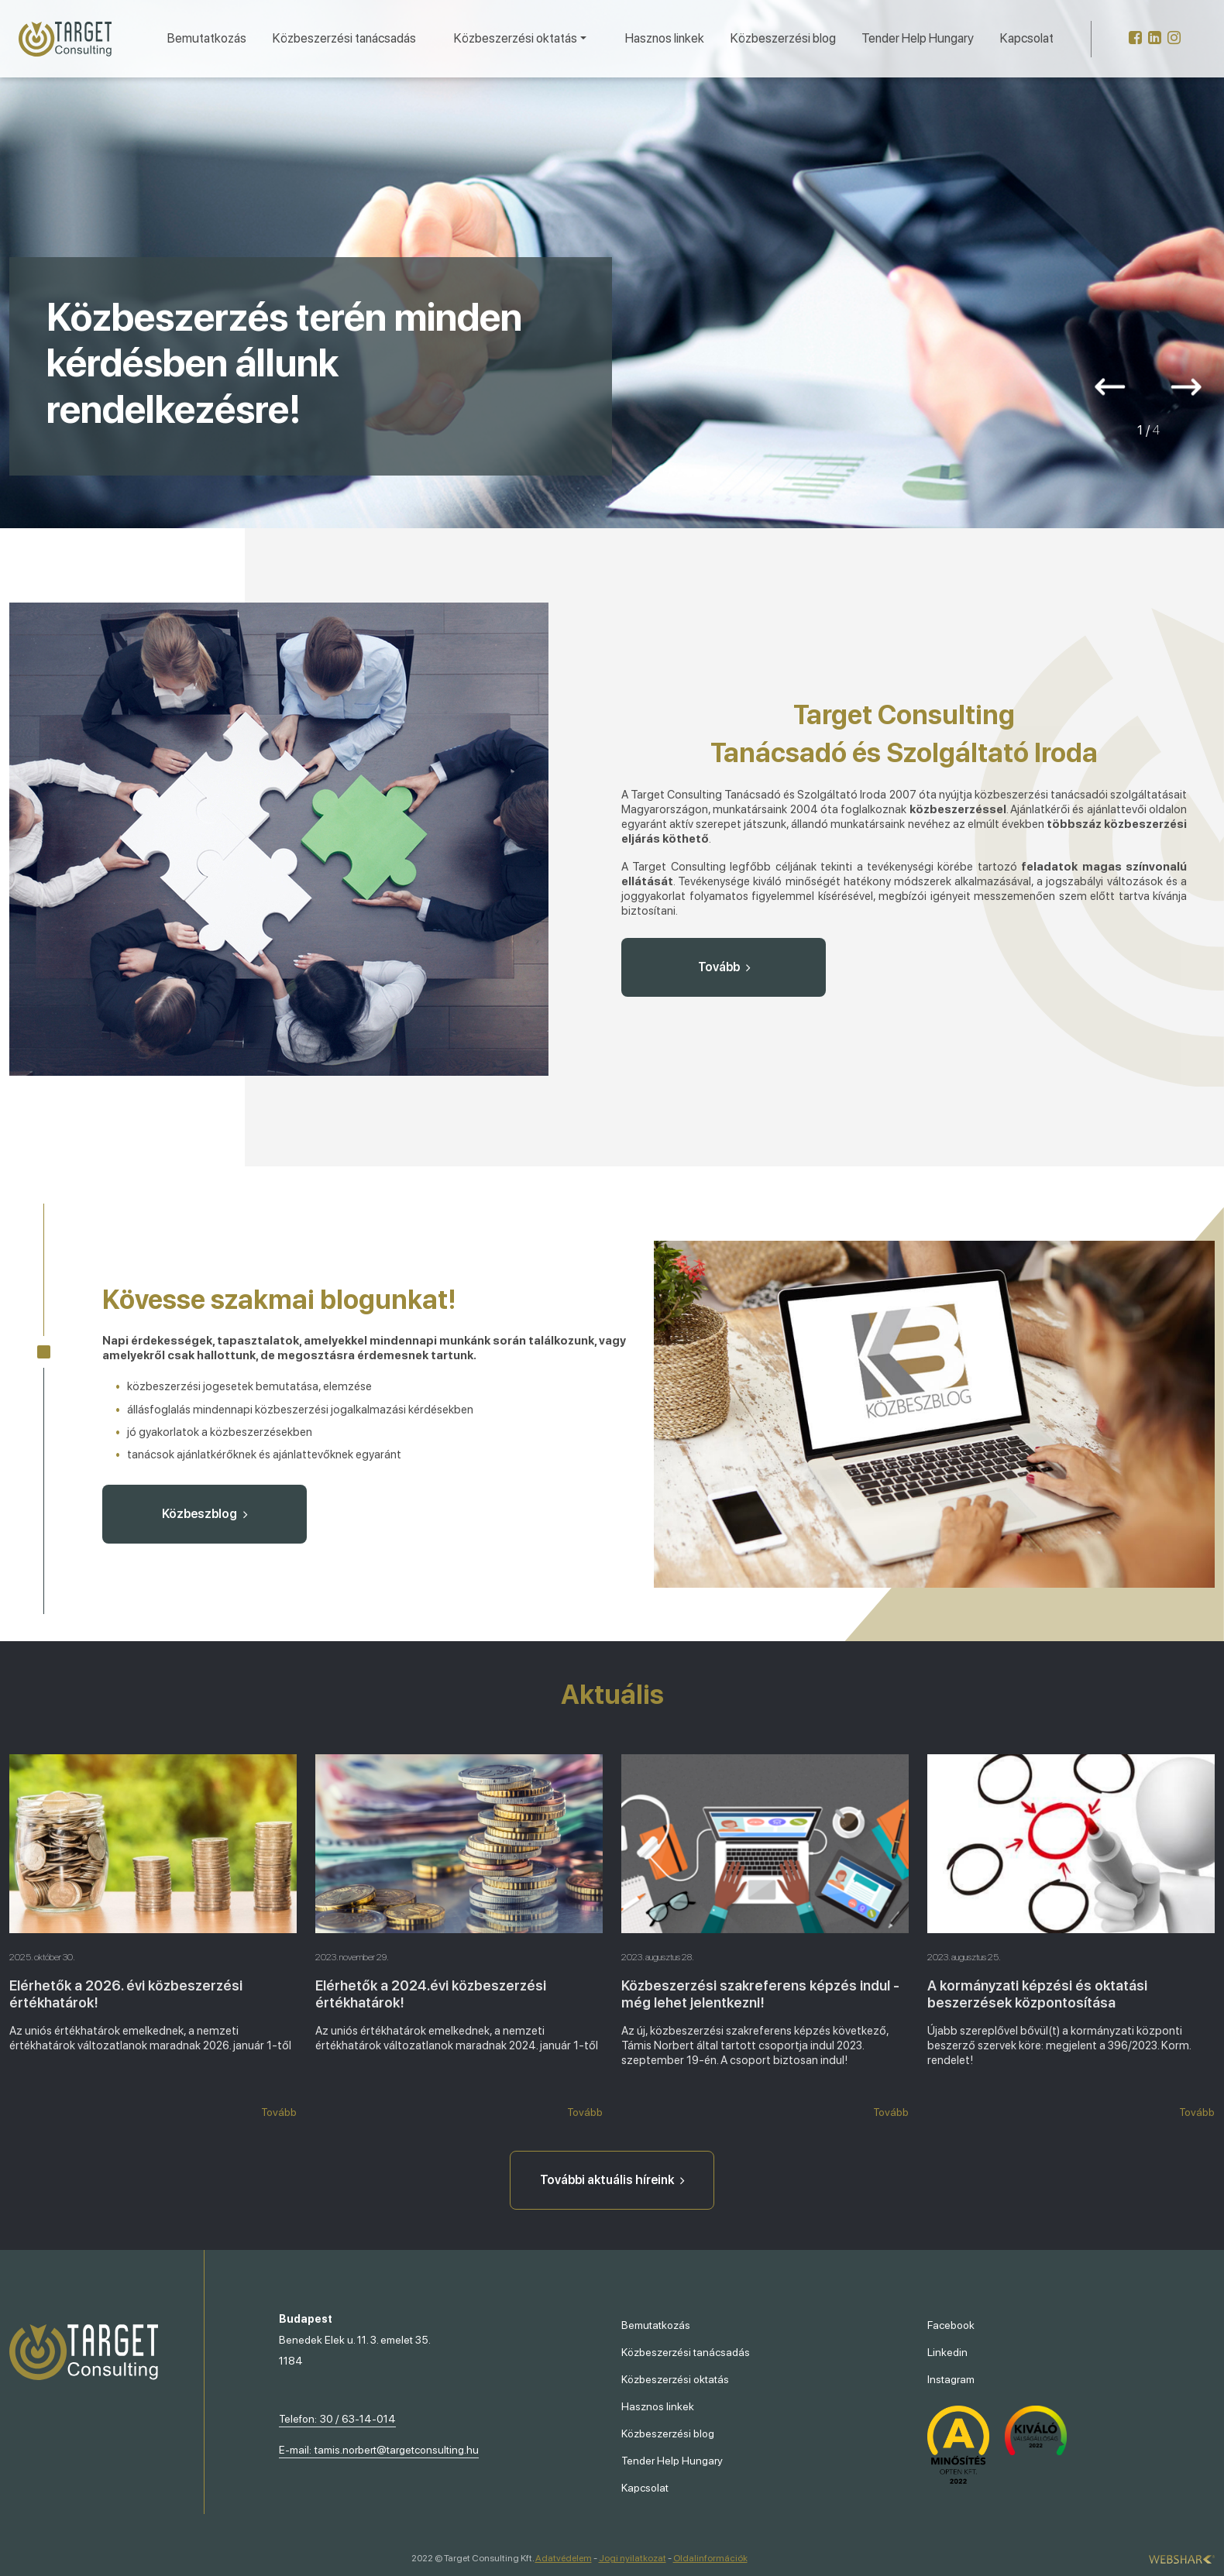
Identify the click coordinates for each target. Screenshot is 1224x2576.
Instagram (951, 2379)
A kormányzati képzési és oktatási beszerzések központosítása (1037, 1994)
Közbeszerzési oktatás (675, 2379)
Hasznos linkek (664, 38)
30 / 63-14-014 (358, 2419)
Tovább (724, 967)
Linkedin (947, 2352)
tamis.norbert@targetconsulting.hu (397, 2450)
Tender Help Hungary (917, 38)
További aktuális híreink (612, 2179)
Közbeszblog (204, 1513)
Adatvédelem (563, 2558)
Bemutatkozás (206, 38)
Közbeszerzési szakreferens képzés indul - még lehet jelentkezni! (760, 1994)
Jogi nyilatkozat (632, 2558)
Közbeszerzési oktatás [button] (515, 38)
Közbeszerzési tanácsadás (344, 38)
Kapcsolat (1027, 38)
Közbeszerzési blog (783, 38)
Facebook (951, 2325)
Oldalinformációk (710, 2558)
